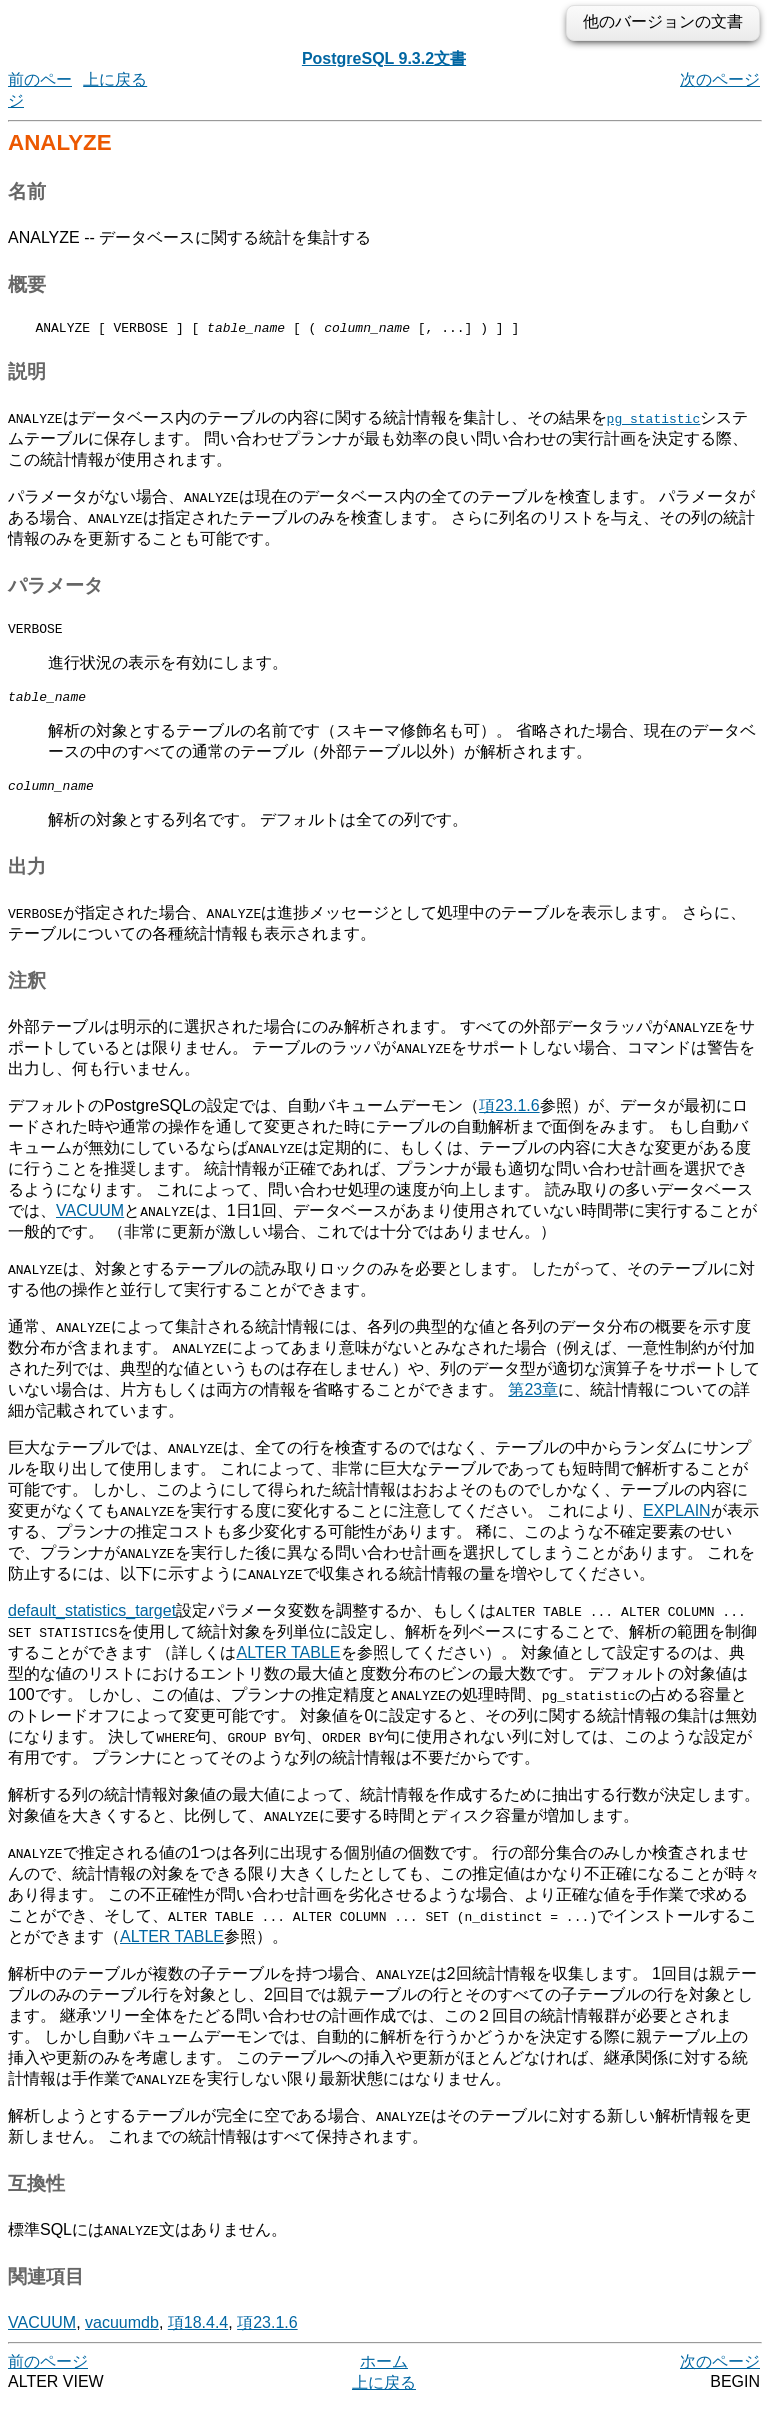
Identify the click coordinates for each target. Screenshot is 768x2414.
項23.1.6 (509, 1117)
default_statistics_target (92, 1622)
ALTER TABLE (288, 1664)
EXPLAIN (677, 1522)
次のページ (720, 79)
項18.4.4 (198, 2334)
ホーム (384, 2373)
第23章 (533, 1401)
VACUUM (90, 1222)
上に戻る (115, 79)
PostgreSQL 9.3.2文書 (384, 58)
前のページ (48, 2373)
